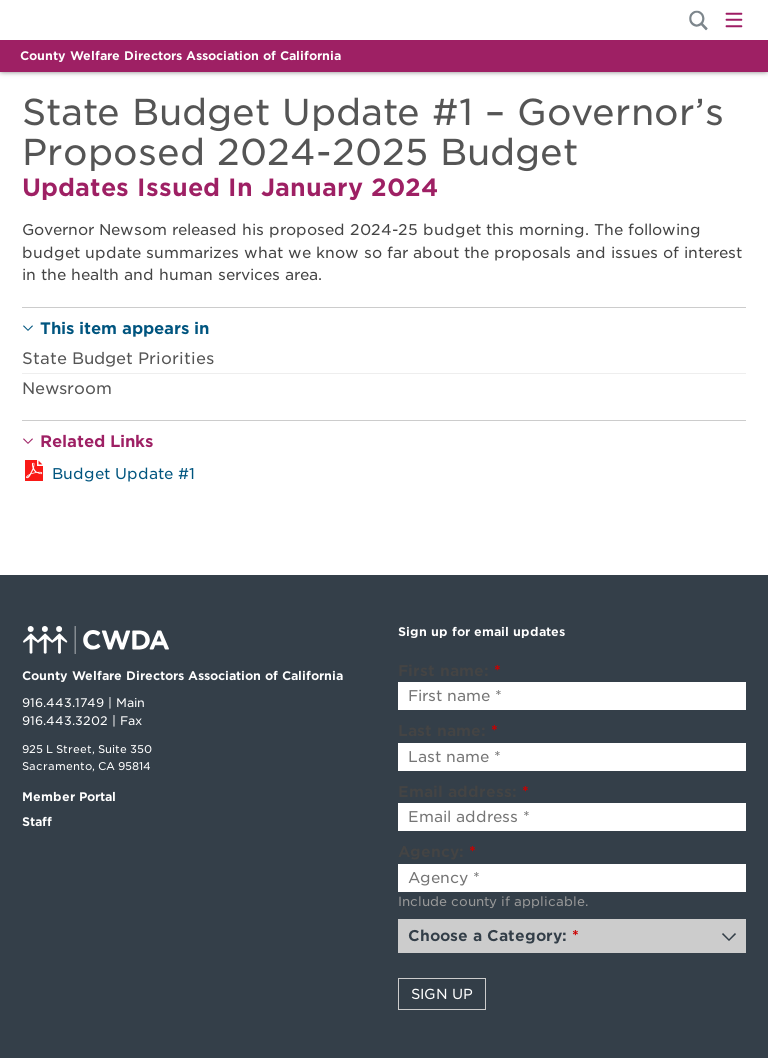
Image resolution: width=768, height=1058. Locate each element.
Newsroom (67, 388)
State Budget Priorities (118, 358)
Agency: (437, 852)
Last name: (448, 731)
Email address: (463, 792)
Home (90, 20)
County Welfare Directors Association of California (180, 55)
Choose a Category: (493, 936)
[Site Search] (698, 20)
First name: (449, 671)
